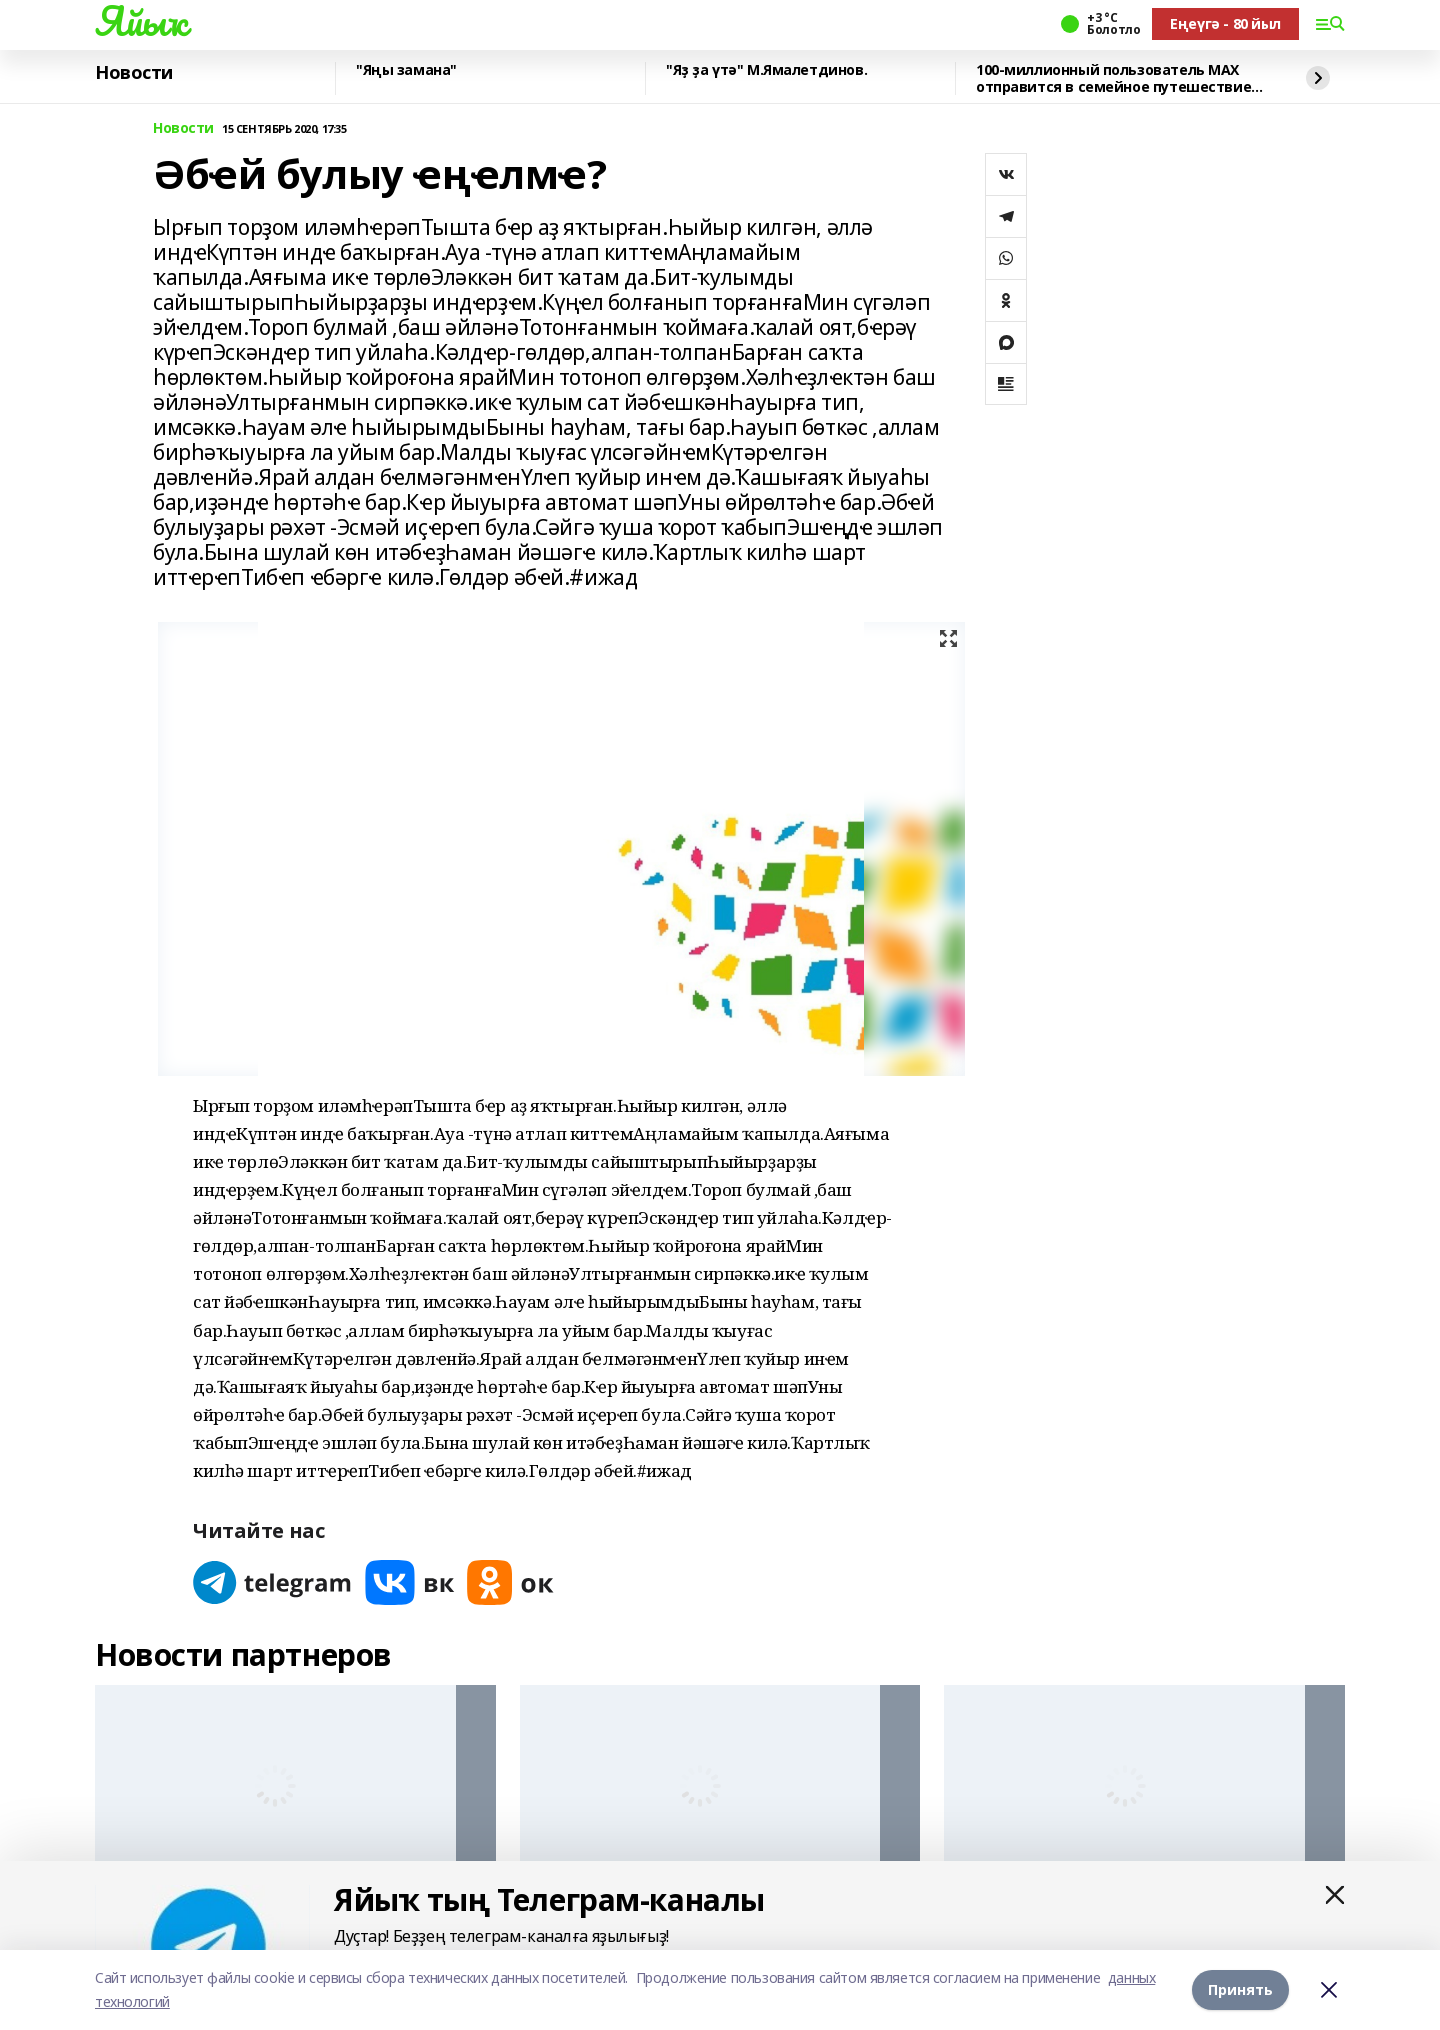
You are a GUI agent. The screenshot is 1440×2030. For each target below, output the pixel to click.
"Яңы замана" (406, 70)
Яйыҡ (140, 21)
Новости (134, 73)
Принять (1240, 1989)
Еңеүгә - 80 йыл (1225, 23)
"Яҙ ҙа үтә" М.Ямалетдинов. (766, 70)
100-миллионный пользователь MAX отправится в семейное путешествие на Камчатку (1113, 78)
